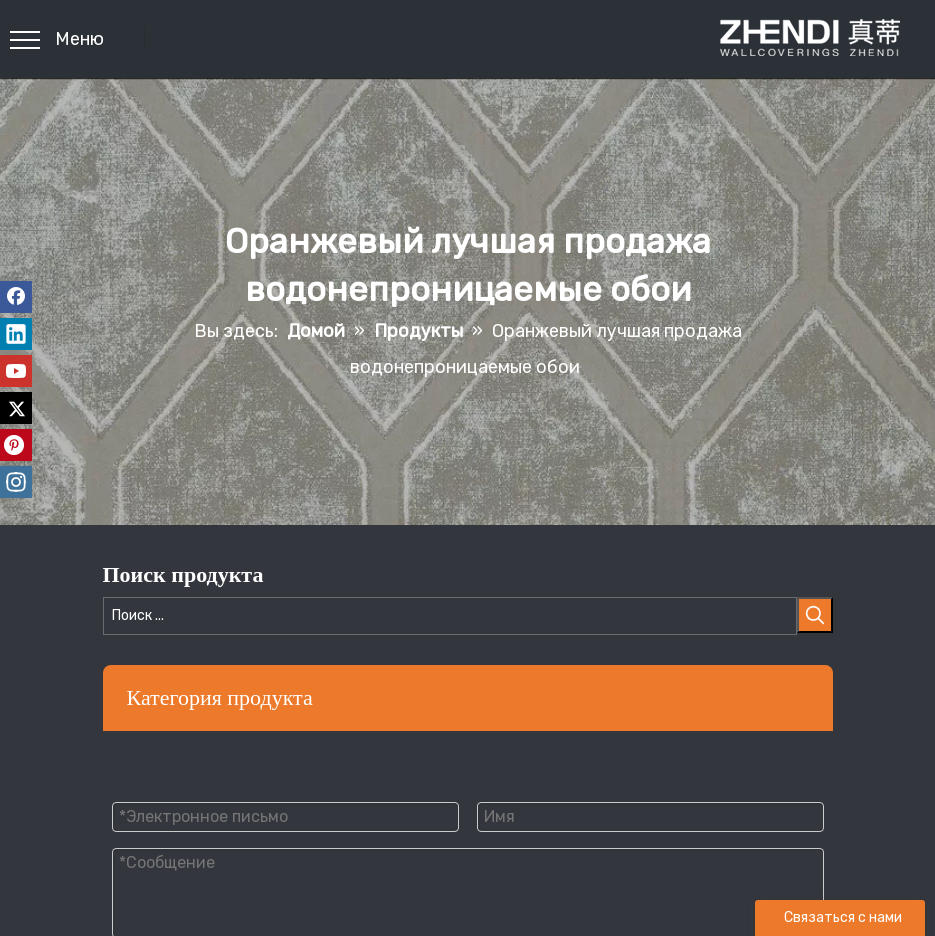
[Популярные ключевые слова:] (815, 615)
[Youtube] (16, 371)
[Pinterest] (16, 445)
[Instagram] (16, 482)
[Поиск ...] (450, 616)
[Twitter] (16, 408)
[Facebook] (16, 297)
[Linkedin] (16, 334)
